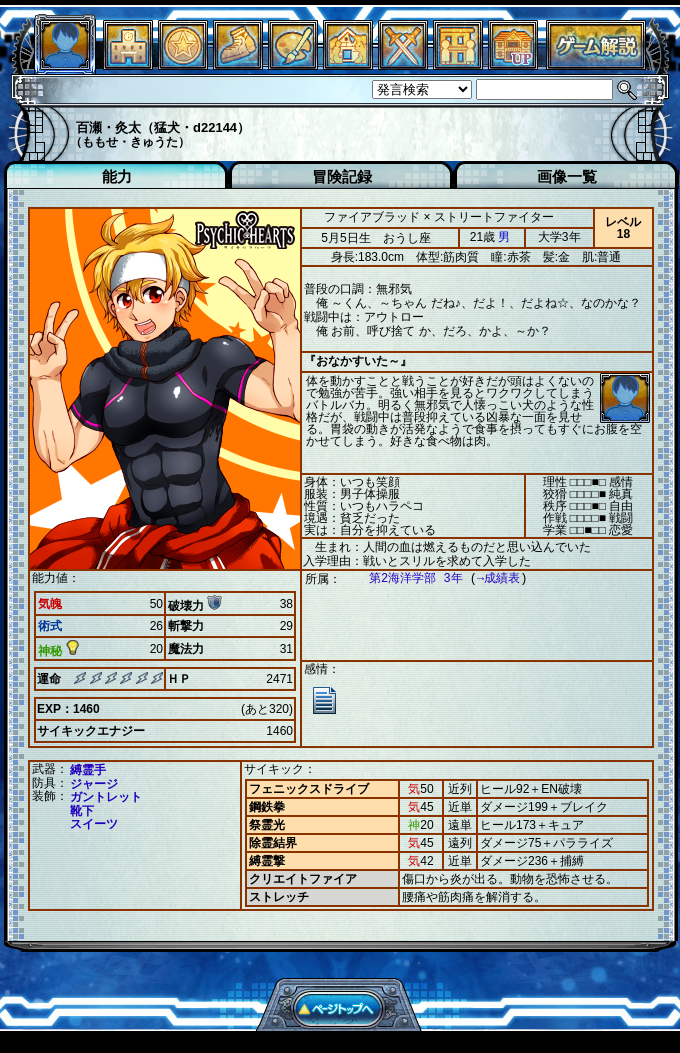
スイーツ (94, 824)
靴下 (82, 811)
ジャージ (94, 784)
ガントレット (106, 797)
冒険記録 (342, 176)
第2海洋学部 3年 (406, 578)
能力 (117, 176)
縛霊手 (88, 770)
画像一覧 (567, 176)
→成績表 (488, 578)
